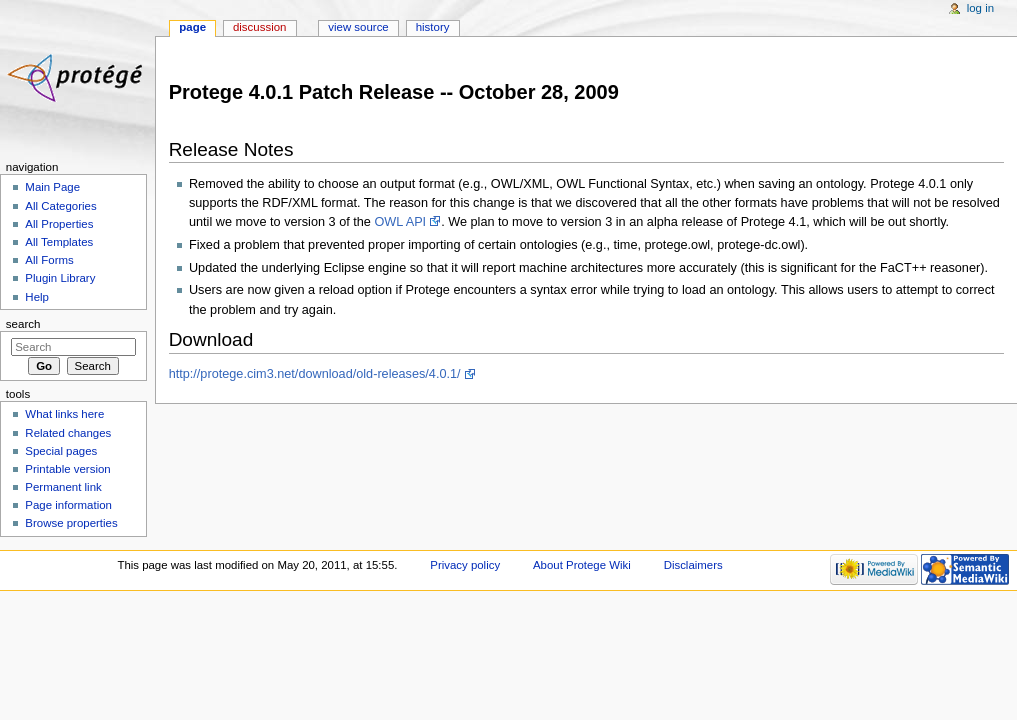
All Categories (60, 206)
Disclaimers (693, 565)
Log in (980, 8)
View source (358, 27)
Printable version (67, 469)
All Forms (49, 260)
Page (192, 27)
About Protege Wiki (582, 565)
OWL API (400, 222)
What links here (64, 414)
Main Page (52, 187)
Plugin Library (60, 278)
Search (23, 324)
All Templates (59, 242)
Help (37, 297)
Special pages (61, 451)
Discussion (259, 27)
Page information (68, 505)
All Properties (59, 224)
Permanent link (63, 487)
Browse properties (71, 523)
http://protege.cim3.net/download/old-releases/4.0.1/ (315, 374)
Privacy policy (465, 565)
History (433, 27)
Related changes (68, 433)
